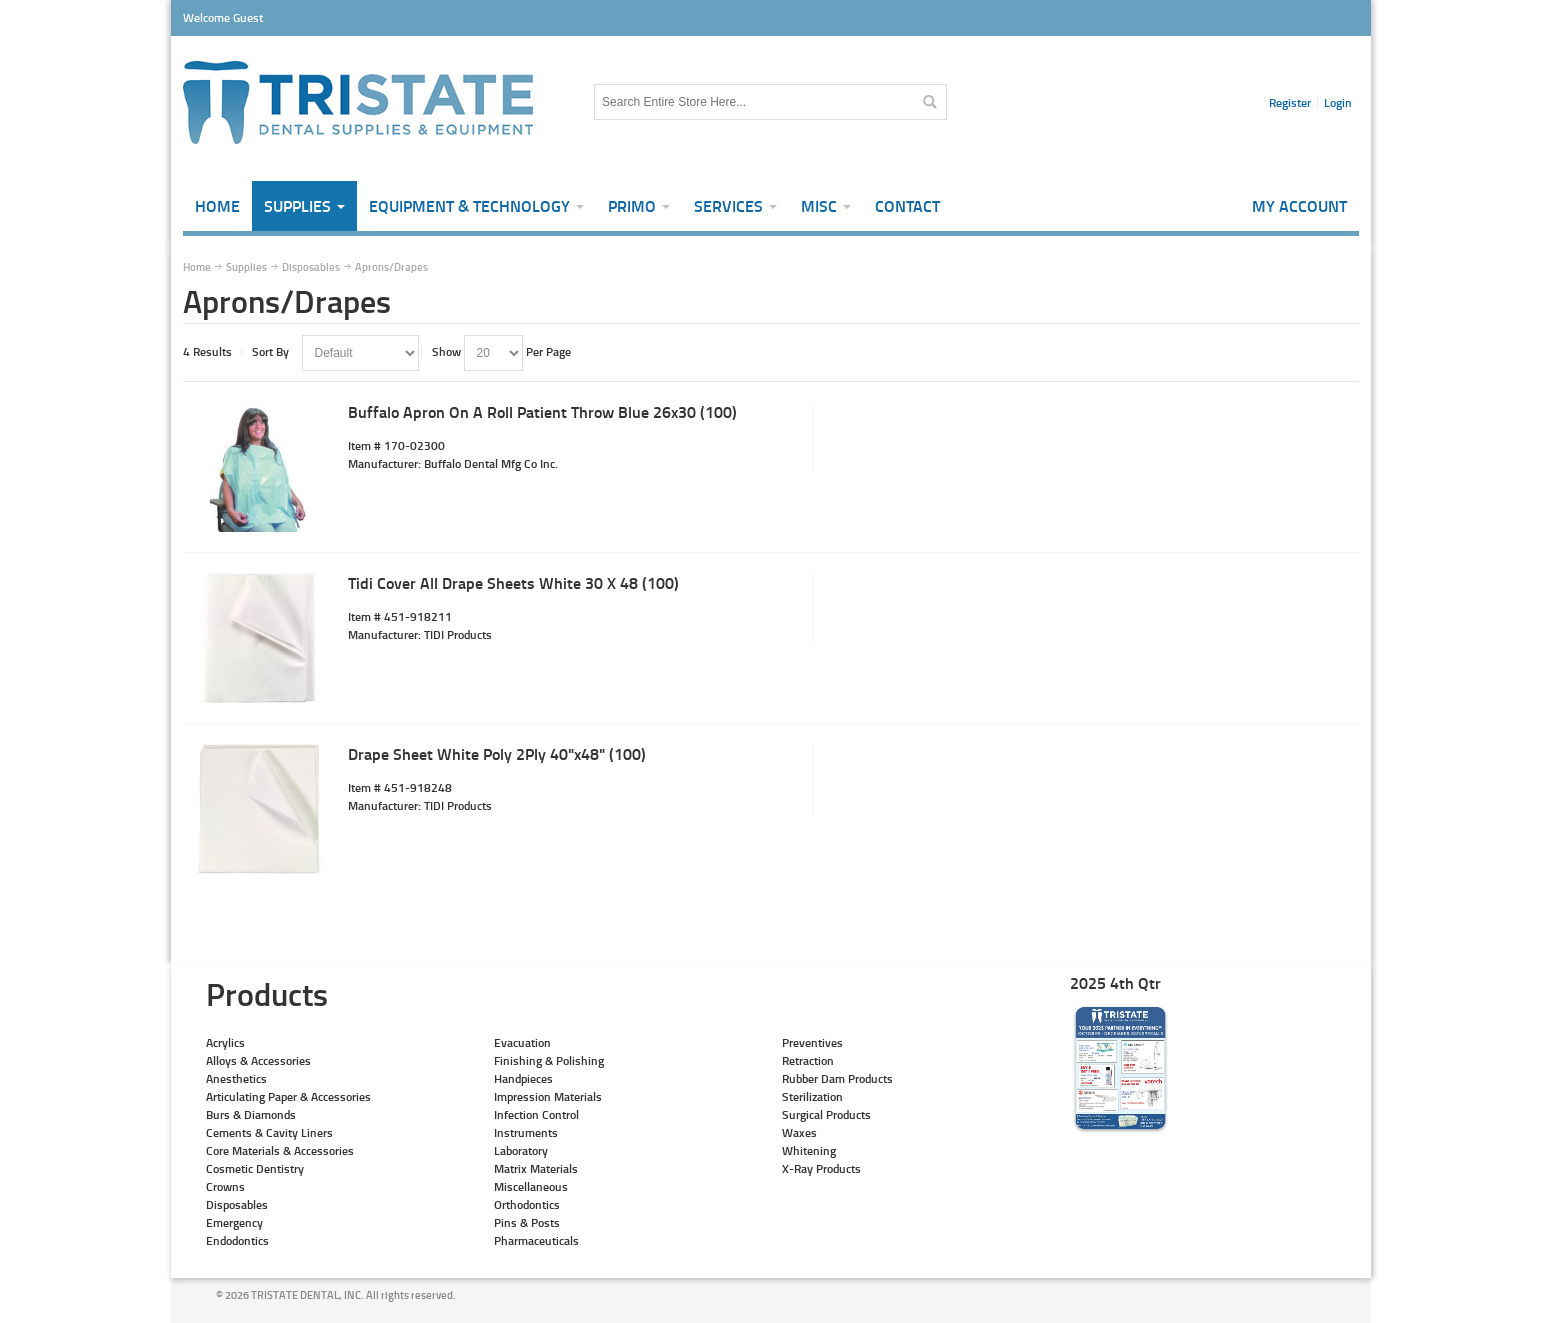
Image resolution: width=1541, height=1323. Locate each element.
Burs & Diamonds (251, 1114)
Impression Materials (548, 1096)
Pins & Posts (527, 1222)
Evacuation (522, 1042)
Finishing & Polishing (549, 1060)
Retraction (808, 1060)
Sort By (270, 351)
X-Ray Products (821, 1168)
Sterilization (812, 1096)
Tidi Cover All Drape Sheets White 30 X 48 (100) (513, 582)
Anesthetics (236, 1078)
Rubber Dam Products (837, 1078)
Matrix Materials (536, 1168)
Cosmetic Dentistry (255, 1168)
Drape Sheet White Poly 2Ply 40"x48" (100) (497, 753)
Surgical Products (826, 1114)
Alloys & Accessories (258, 1060)
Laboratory (521, 1150)
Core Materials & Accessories (280, 1150)
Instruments (526, 1132)
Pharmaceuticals (536, 1240)
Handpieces (523, 1078)
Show (446, 351)
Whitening (809, 1150)
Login (1338, 102)
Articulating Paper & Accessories (288, 1096)
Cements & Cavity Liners (269, 1132)
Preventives (812, 1042)
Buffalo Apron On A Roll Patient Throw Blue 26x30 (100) (542, 411)
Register (1290, 102)
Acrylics (225, 1042)
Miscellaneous (531, 1186)
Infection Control (536, 1114)
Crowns (225, 1186)
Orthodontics (527, 1204)
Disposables (237, 1204)
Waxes (799, 1132)
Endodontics (237, 1240)
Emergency (234, 1222)
